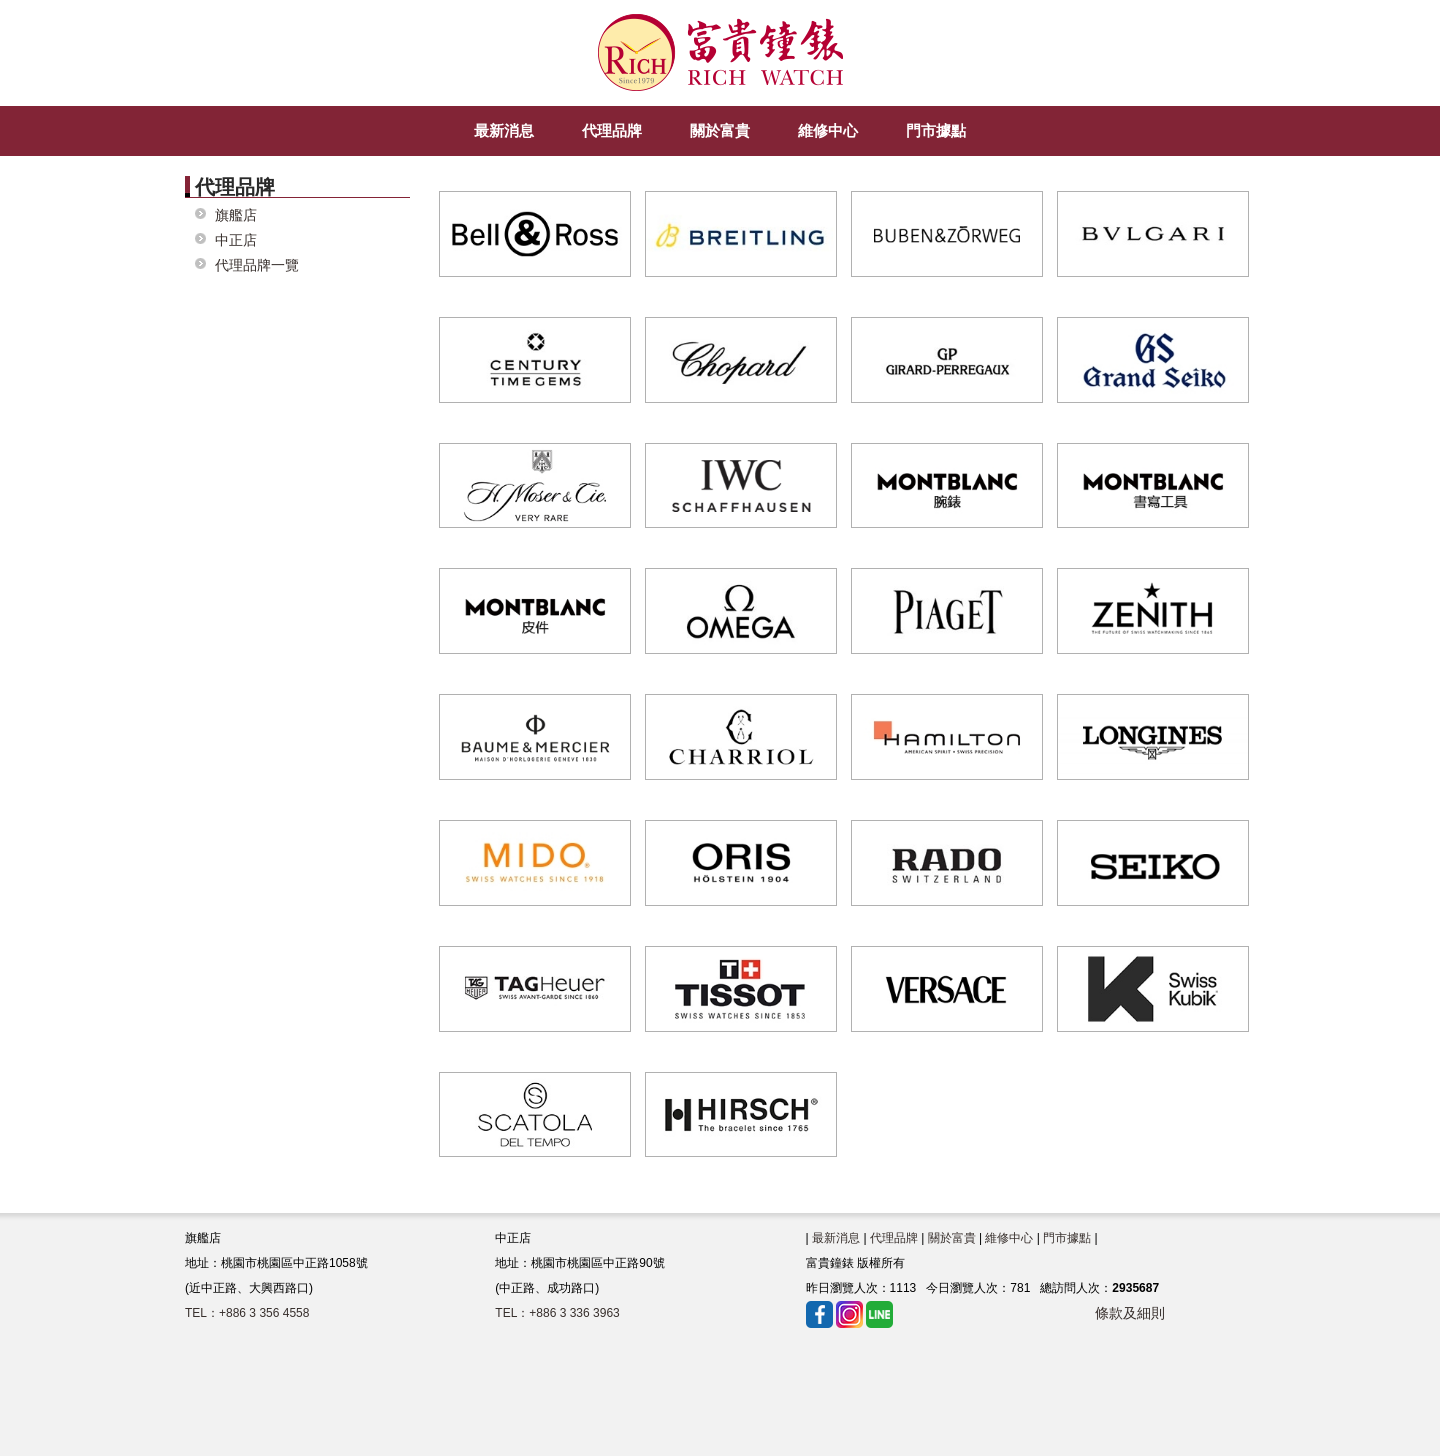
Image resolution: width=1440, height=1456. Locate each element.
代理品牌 (894, 1238)
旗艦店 (236, 215)
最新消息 (836, 1238)
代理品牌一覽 (257, 265)
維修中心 (1009, 1238)
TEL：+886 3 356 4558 (247, 1313)
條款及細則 (1130, 1313)
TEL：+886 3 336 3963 (557, 1313)
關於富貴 (952, 1238)
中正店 (236, 240)
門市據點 (1067, 1238)
